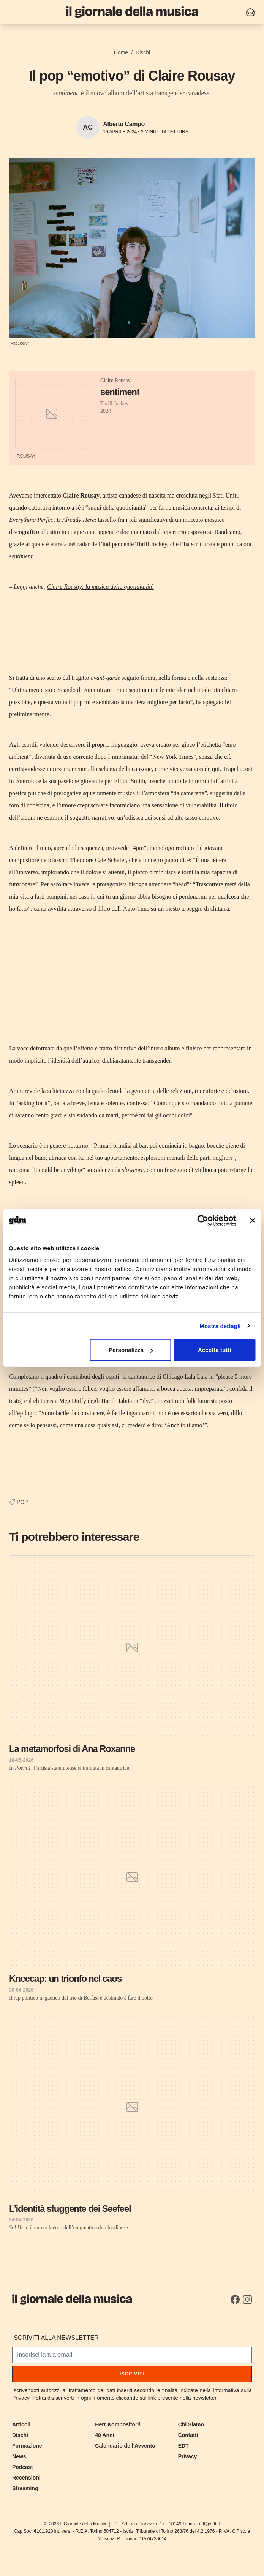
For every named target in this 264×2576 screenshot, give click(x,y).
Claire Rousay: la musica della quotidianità (100, 586)
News (19, 2456)
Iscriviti (132, 2374)
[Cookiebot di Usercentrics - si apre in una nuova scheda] (202, 1220)
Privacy (187, 2456)
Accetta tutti (214, 1350)
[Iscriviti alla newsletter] (250, 12)
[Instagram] (247, 2299)
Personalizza (131, 1350)
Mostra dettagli (219, 1325)
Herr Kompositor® (118, 2424)
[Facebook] (235, 2299)
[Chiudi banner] (252, 1220)
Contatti (188, 2435)
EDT (183, 2446)
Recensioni (26, 2478)
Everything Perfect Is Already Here (52, 519)
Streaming (25, 2488)
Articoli (21, 2424)
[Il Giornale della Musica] (132, 12)
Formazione (27, 2446)
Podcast (22, 2467)
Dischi (143, 52)
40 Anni (104, 2435)
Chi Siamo (191, 2424)
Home (121, 52)
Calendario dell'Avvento (125, 2446)
